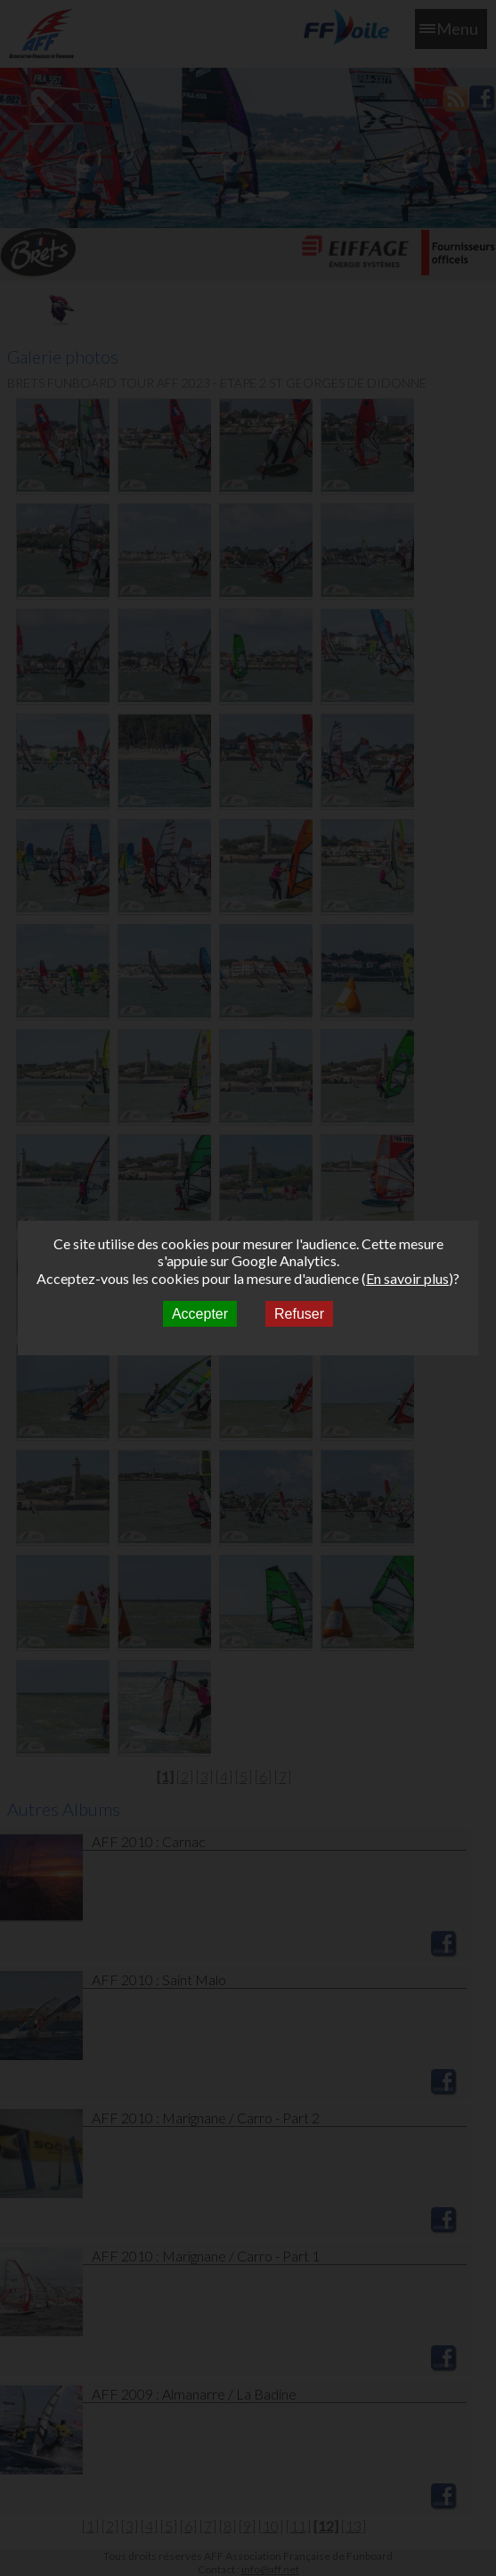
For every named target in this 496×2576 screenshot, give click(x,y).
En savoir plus (407, 1278)
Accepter (200, 1313)
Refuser (299, 1313)
